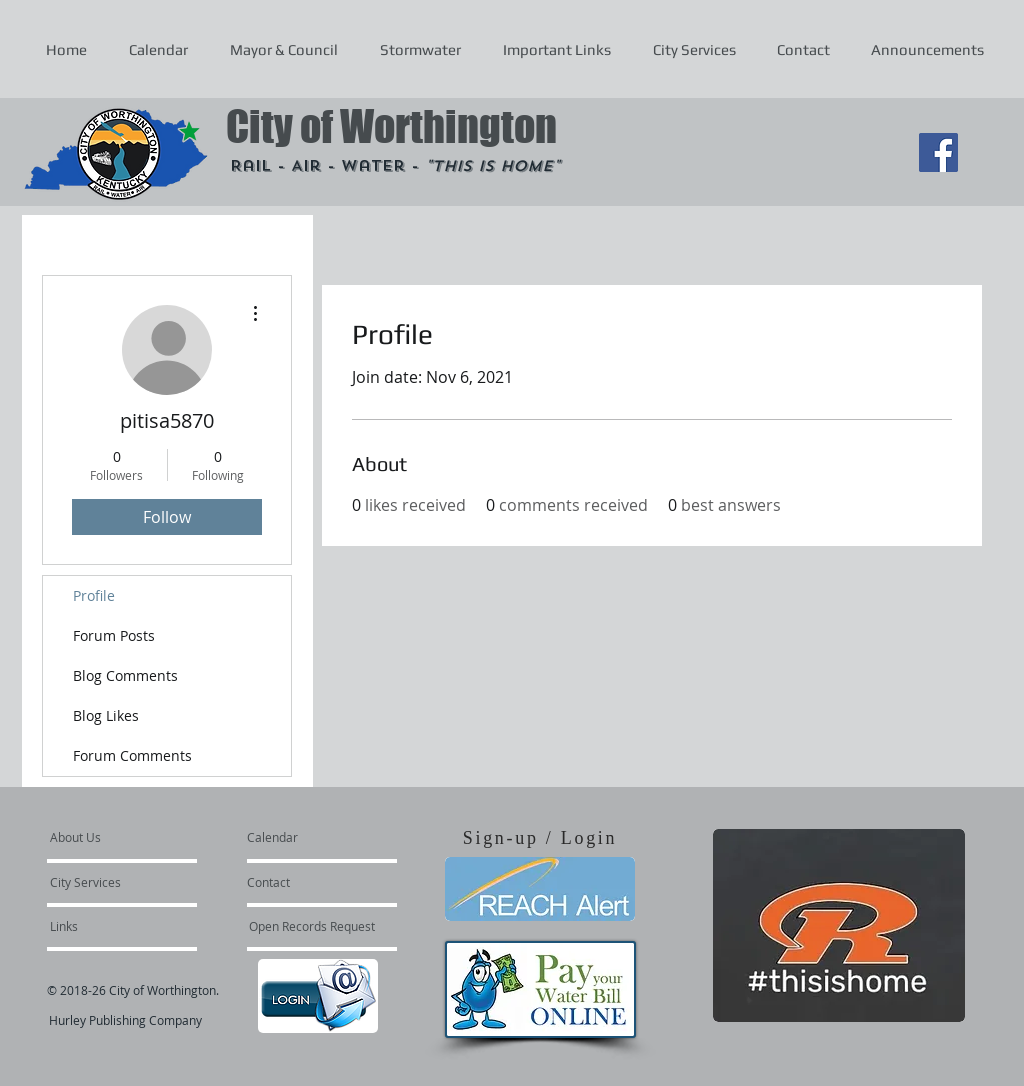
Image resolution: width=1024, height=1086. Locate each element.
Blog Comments (125, 675)
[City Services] (107, 882)
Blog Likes (106, 715)
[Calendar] (304, 837)
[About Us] (126, 837)
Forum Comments (132, 755)
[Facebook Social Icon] (938, 152)
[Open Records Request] (312, 926)
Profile (94, 595)
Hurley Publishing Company (125, 1020)
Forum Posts (114, 635)
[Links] (104, 926)
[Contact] (301, 882)
